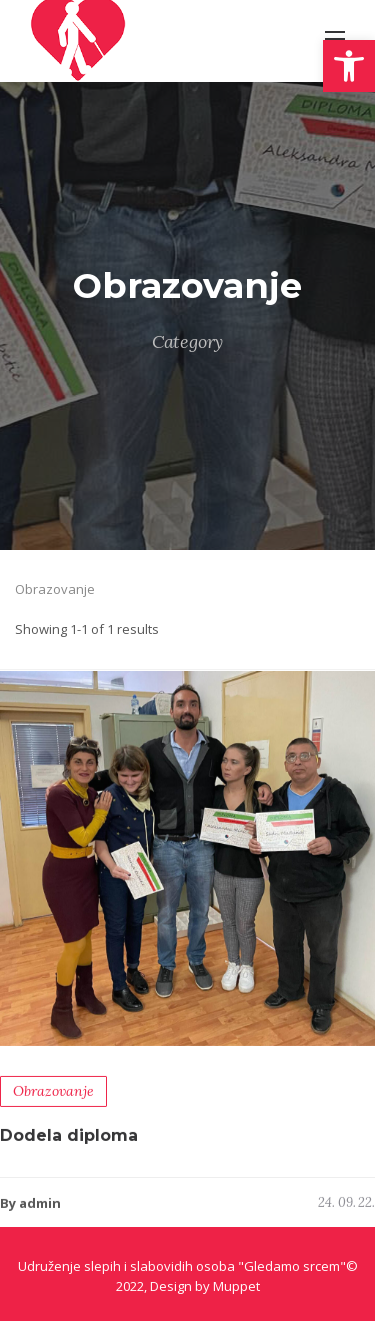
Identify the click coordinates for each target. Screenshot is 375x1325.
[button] (349, 66)
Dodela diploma (69, 1140)
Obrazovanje (53, 1096)
